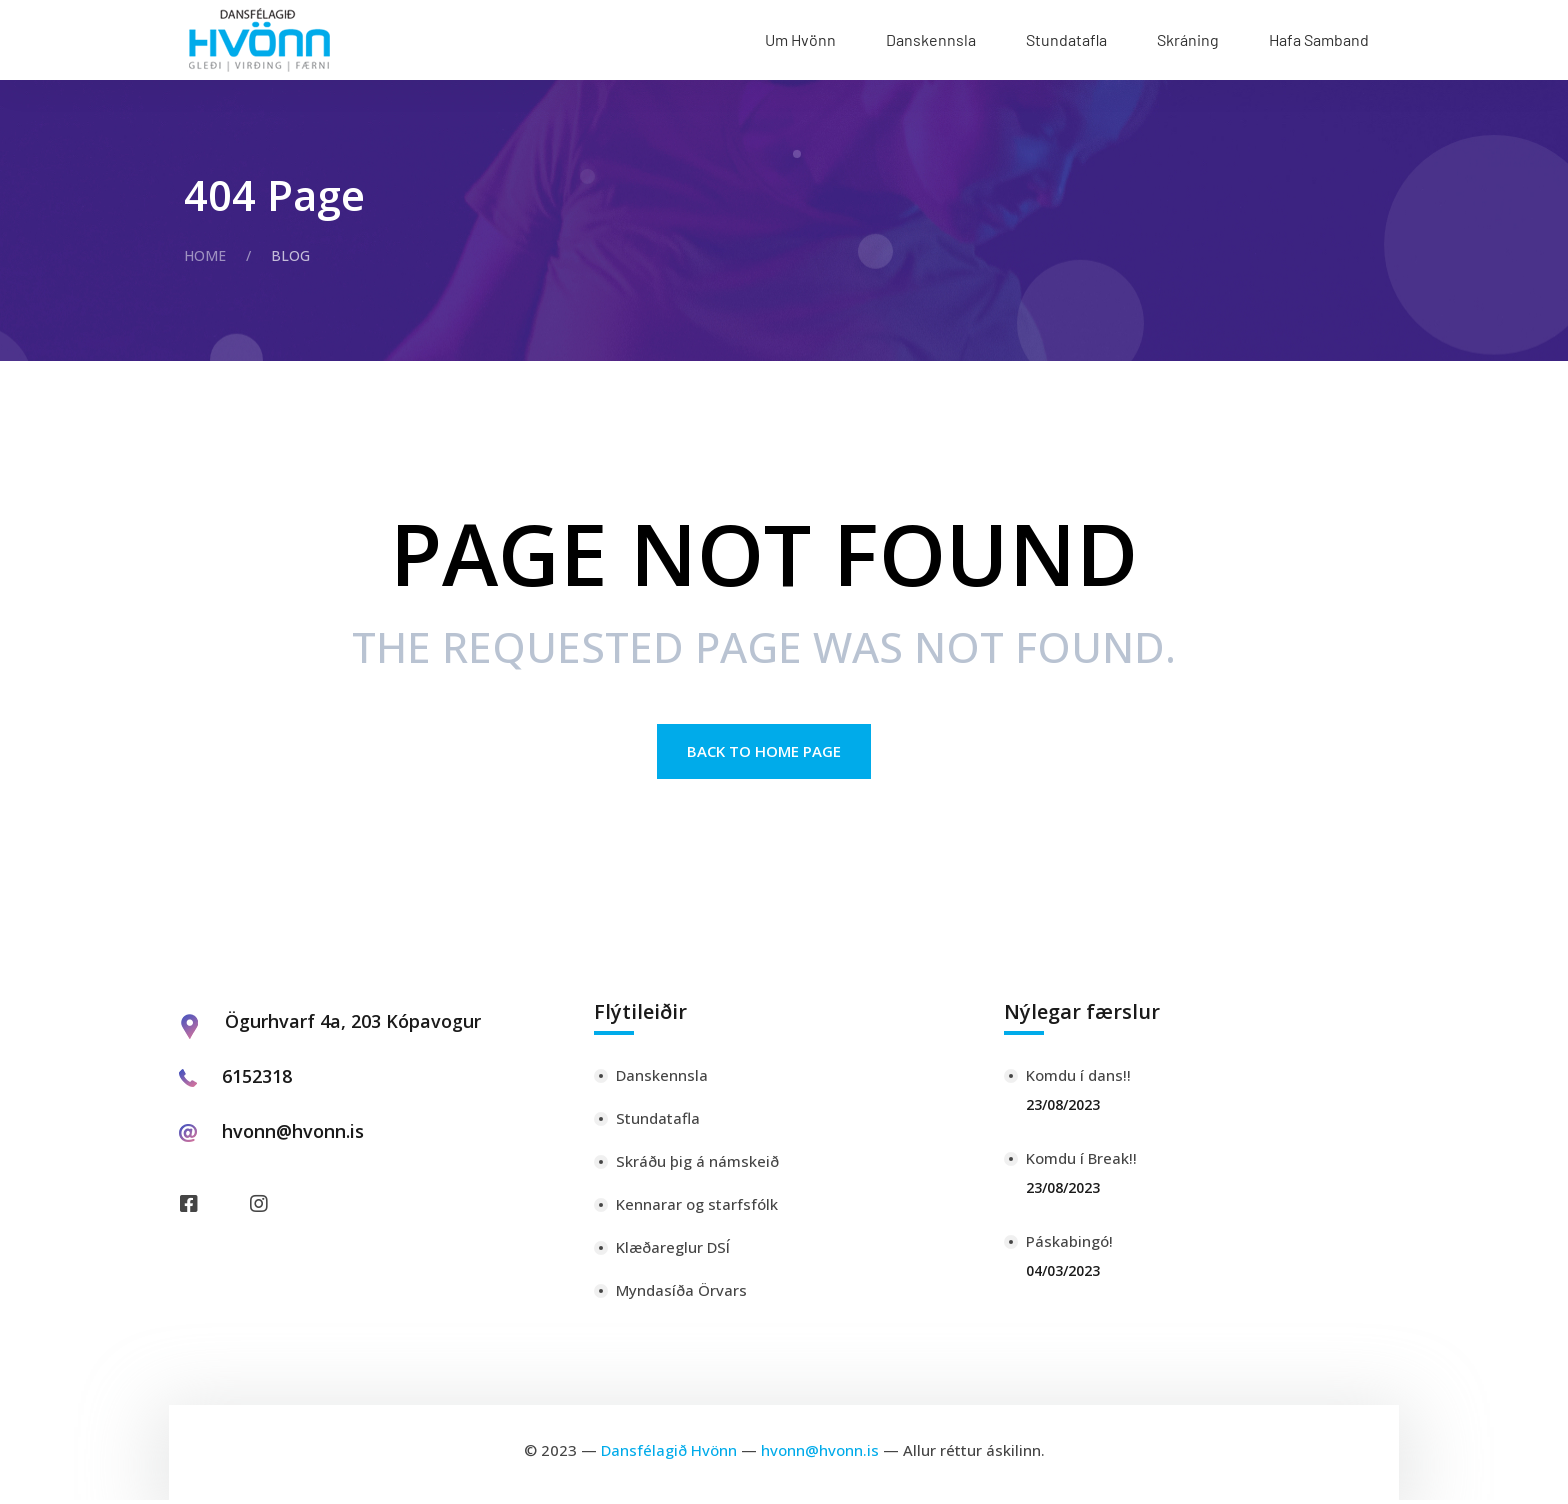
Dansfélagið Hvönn (669, 1454)
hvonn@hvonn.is (293, 1135)
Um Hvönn (800, 39)
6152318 (257, 1080)
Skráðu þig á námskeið (697, 1165)
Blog (290, 255)
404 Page (274, 194)
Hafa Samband (1319, 39)
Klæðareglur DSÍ (673, 1251)
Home (205, 255)
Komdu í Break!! (1081, 1162)
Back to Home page (764, 755)
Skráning (1188, 39)
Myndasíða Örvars (681, 1294)
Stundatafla (1066, 39)
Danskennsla (931, 39)
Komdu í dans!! (1078, 1079)
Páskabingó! (1069, 1245)
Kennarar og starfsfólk (697, 1208)
